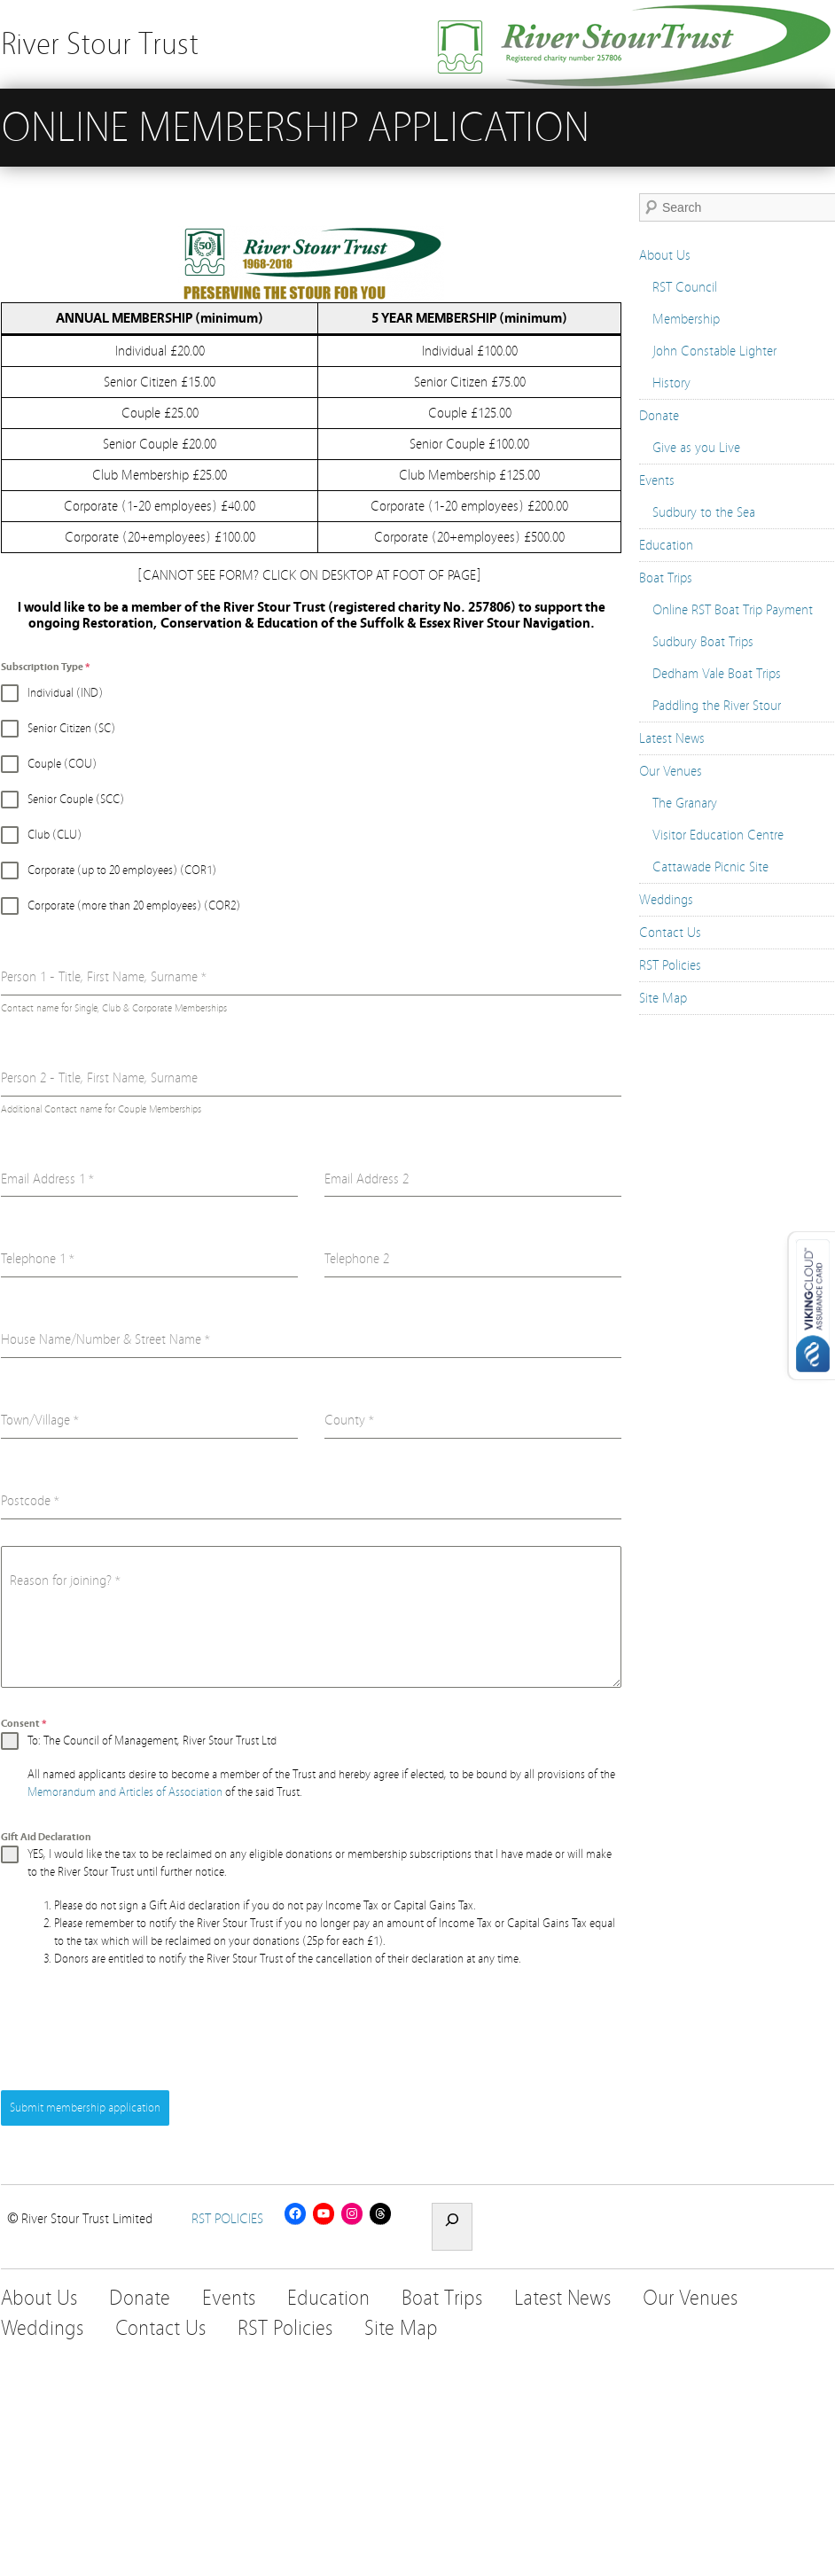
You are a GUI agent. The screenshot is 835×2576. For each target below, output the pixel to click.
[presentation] (135, 2029)
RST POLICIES (227, 2219)
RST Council (684, 287)
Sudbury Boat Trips (702, 642)
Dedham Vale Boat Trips (716, 674)
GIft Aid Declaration (46, 1837)
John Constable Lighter (714, 351)
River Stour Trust (100, 44)
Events (657, 480)
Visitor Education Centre (718, 835)
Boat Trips (665, 578)
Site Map (663, 998)
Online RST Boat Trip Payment (732, 610)
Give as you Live (696, 448)
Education (666, 545)
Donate (659, 416)
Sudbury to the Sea (703, 512)
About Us (665, 255)
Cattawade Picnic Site (710, 867)
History (671, 383)
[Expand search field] (452, 2227)
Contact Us (670, 933)
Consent (24, 1723)
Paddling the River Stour (716, 706)
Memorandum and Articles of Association (124, 1792)
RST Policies (670, 965)
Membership (686, 319)
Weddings (666, 900)
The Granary (684, 803)
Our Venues (670, 771)
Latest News (672, 738)
